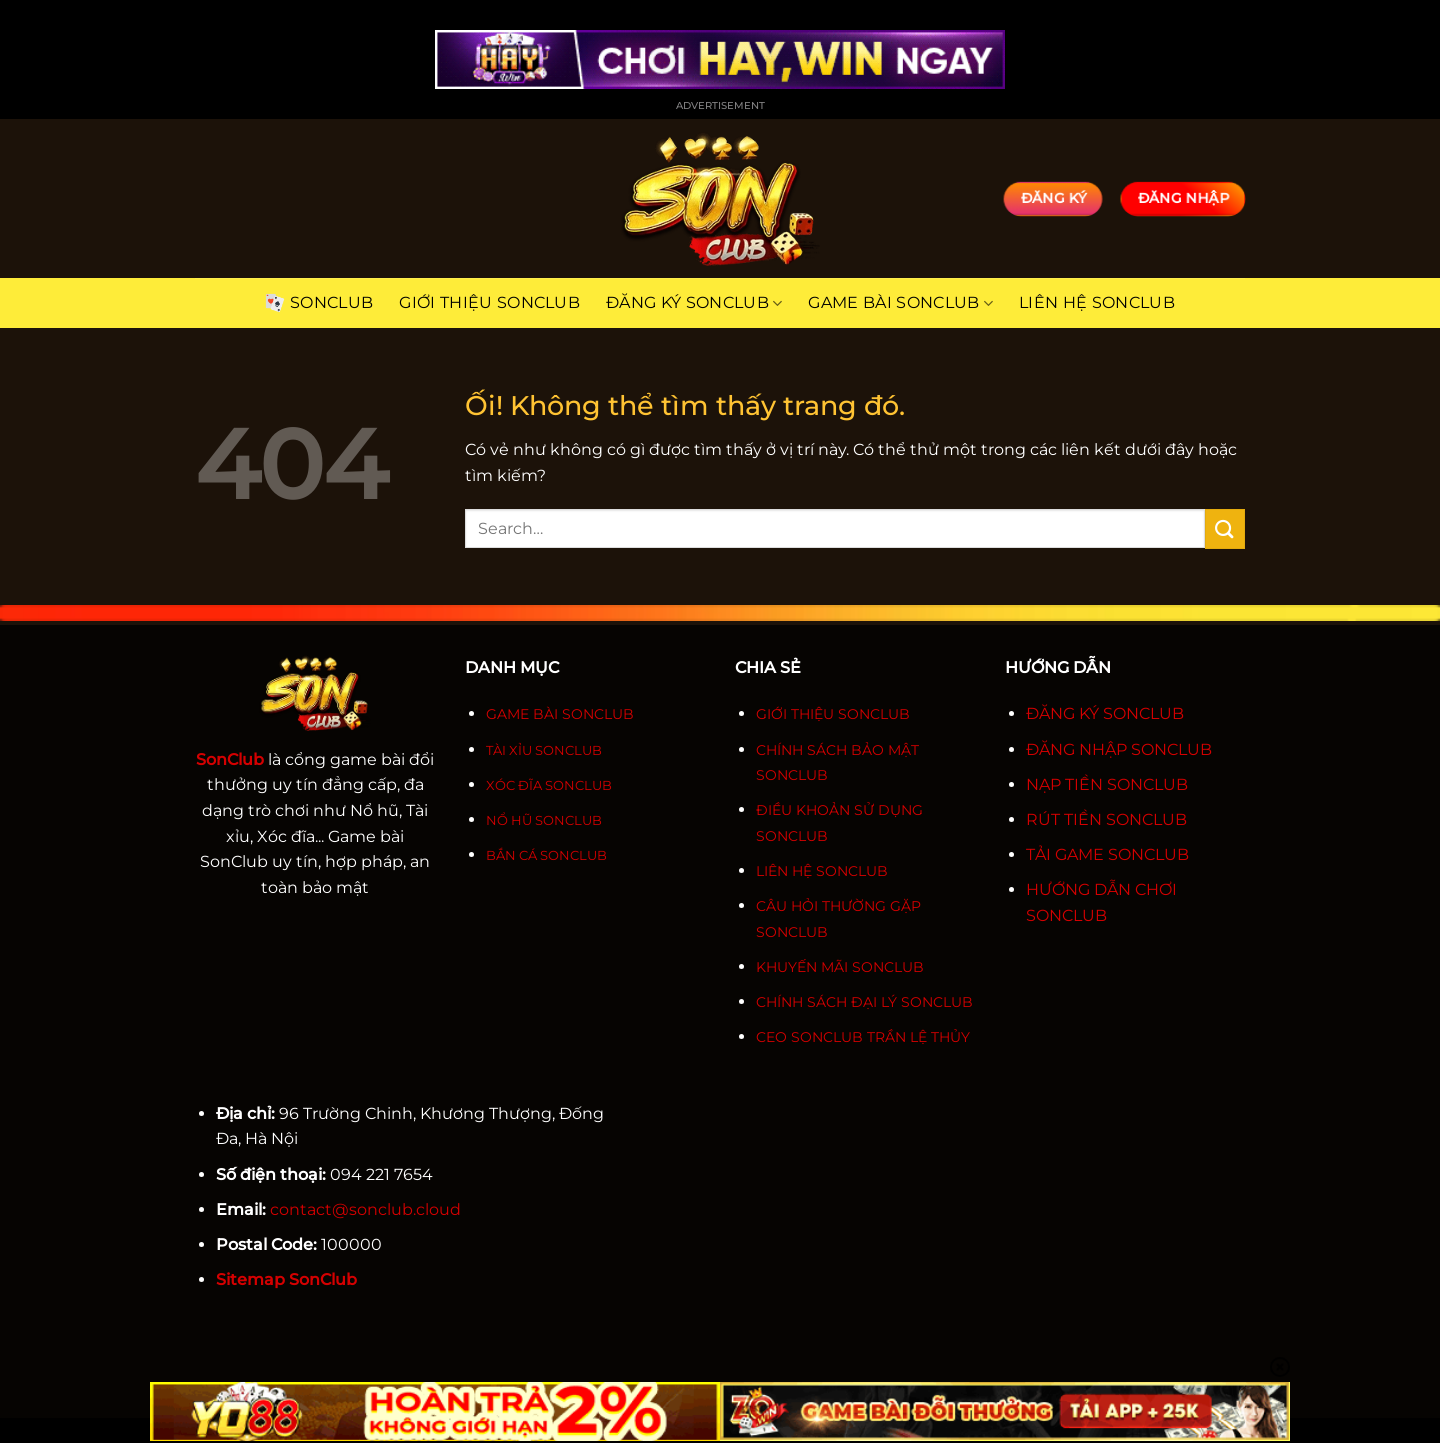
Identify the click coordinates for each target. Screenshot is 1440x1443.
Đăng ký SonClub (694, 303)
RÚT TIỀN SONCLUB (1106, 819)
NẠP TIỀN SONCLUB (1107, 784)
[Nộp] (1225, 528)
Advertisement (720, 105)
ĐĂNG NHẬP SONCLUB (1119, 749)
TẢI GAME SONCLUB (1107, 854)
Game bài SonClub (900, 303)
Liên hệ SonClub (1097, 302)
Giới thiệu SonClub (489, 302)
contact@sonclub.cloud (365, 1209)
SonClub (319, 303)
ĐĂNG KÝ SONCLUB (1105, 713)
